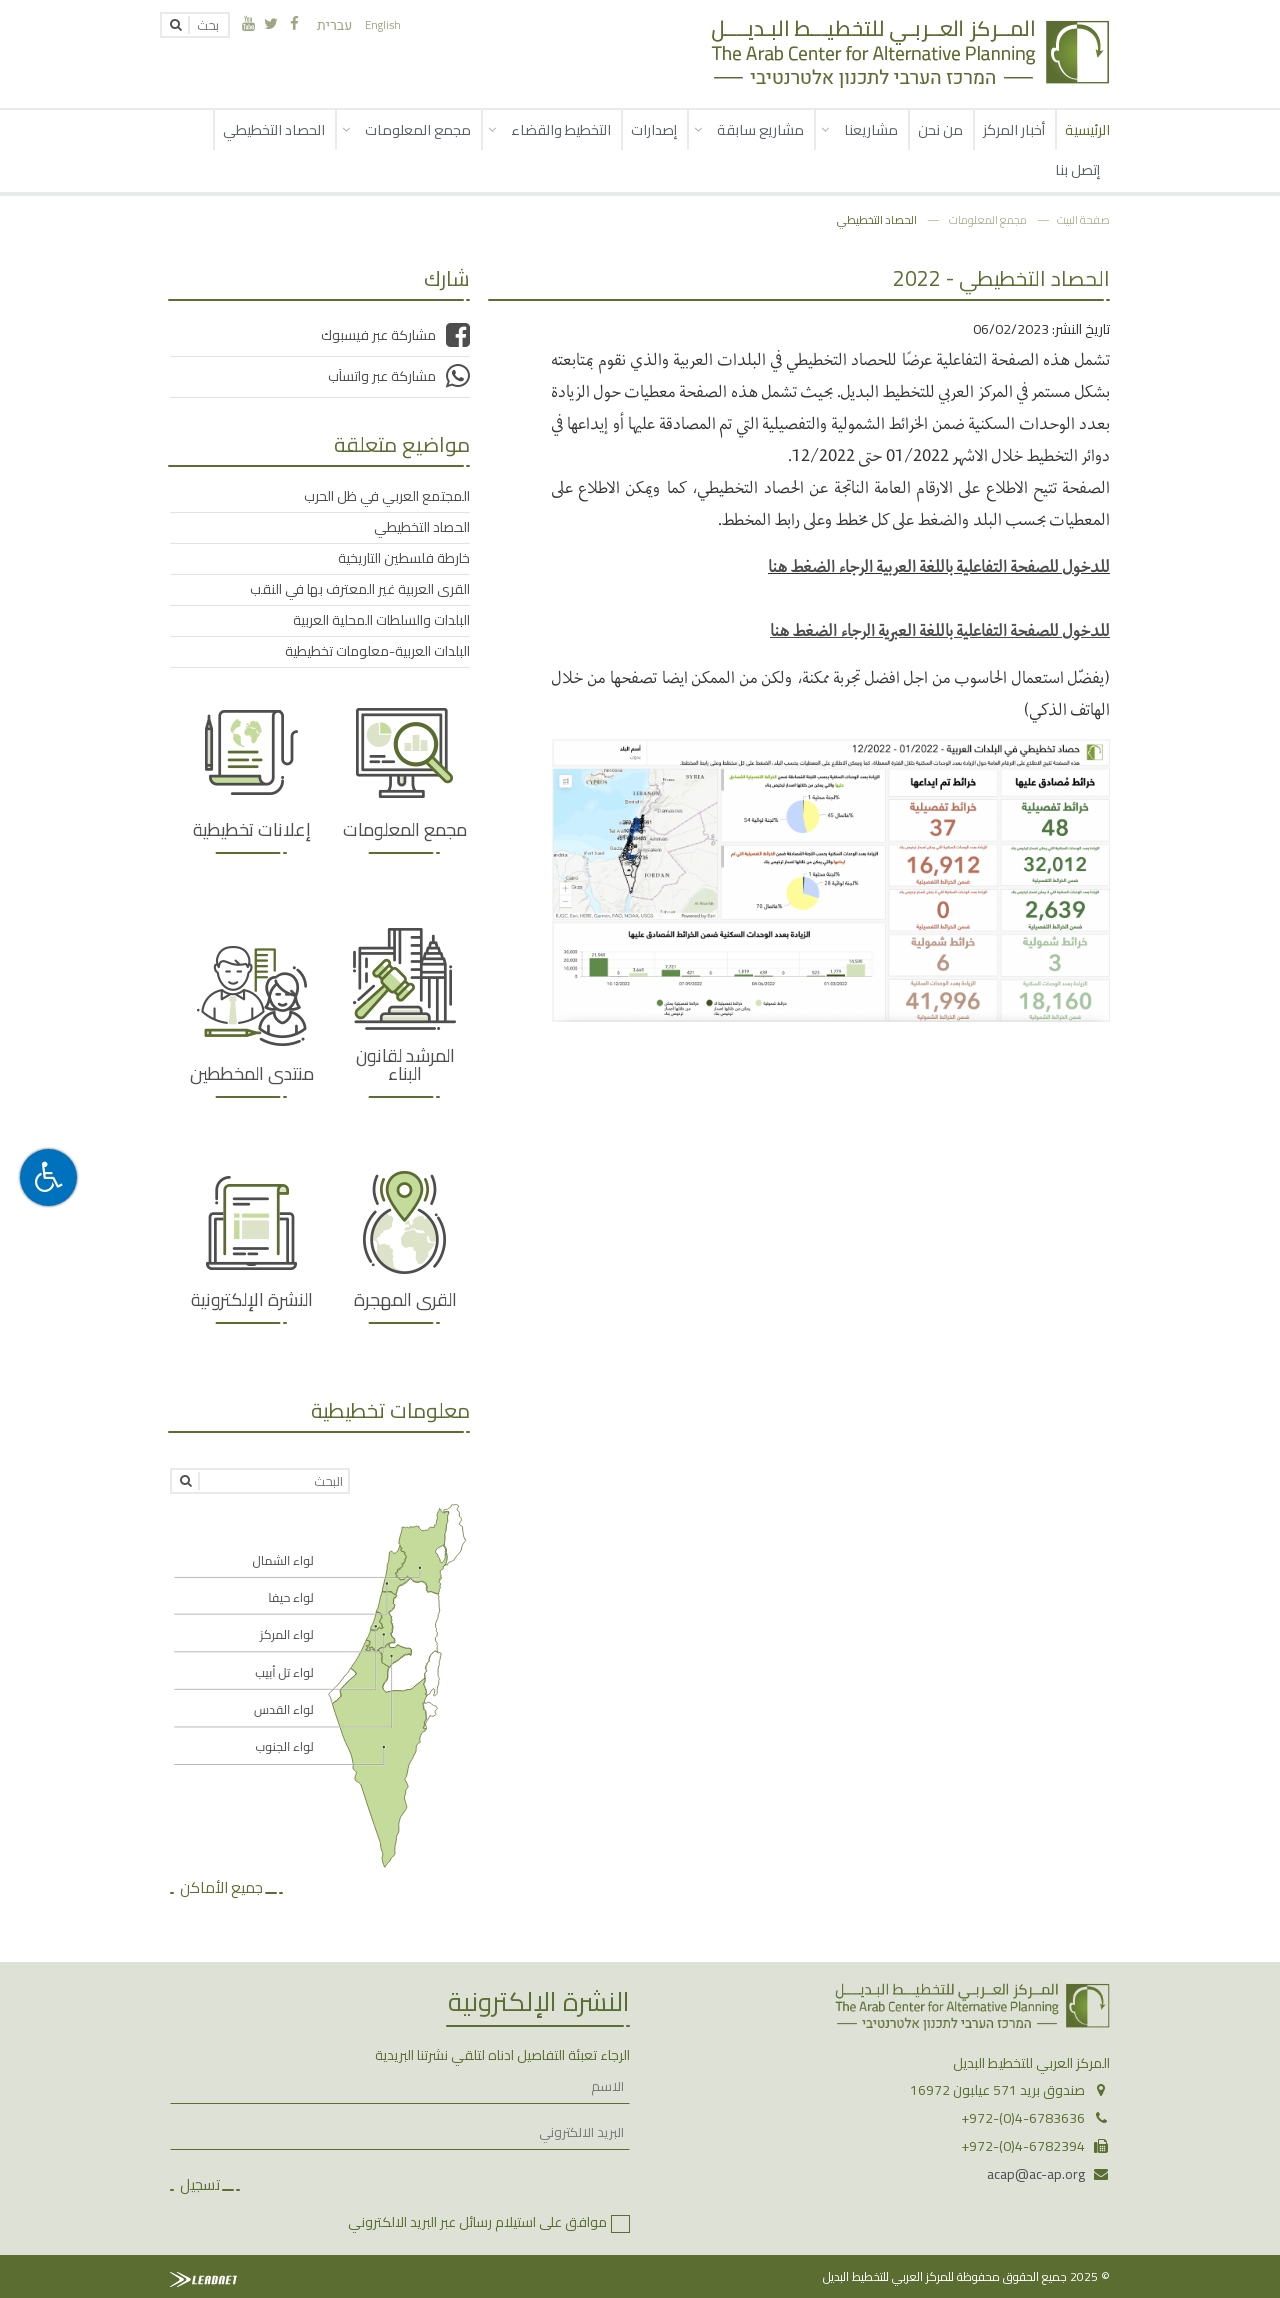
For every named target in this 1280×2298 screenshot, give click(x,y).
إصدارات (654, 129)
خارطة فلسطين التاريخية (404, 558)
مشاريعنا (871, 129)
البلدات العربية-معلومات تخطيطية (377, 651)
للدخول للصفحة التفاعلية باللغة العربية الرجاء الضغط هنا (939, 565)
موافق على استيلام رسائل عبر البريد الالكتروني (477, 2222)
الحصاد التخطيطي (274, 129)
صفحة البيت (1083, 219)
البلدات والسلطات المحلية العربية (381, 620)
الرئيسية (1087, 129)
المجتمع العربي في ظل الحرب (387, 496)
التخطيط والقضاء (561, 129)
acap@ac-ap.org (1036, 2174)
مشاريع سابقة (760, 129)
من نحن (940, 129)
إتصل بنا (1077, 169)
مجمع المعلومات (418, 129)
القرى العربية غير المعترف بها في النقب (360, 589)
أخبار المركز (1014, 129)
